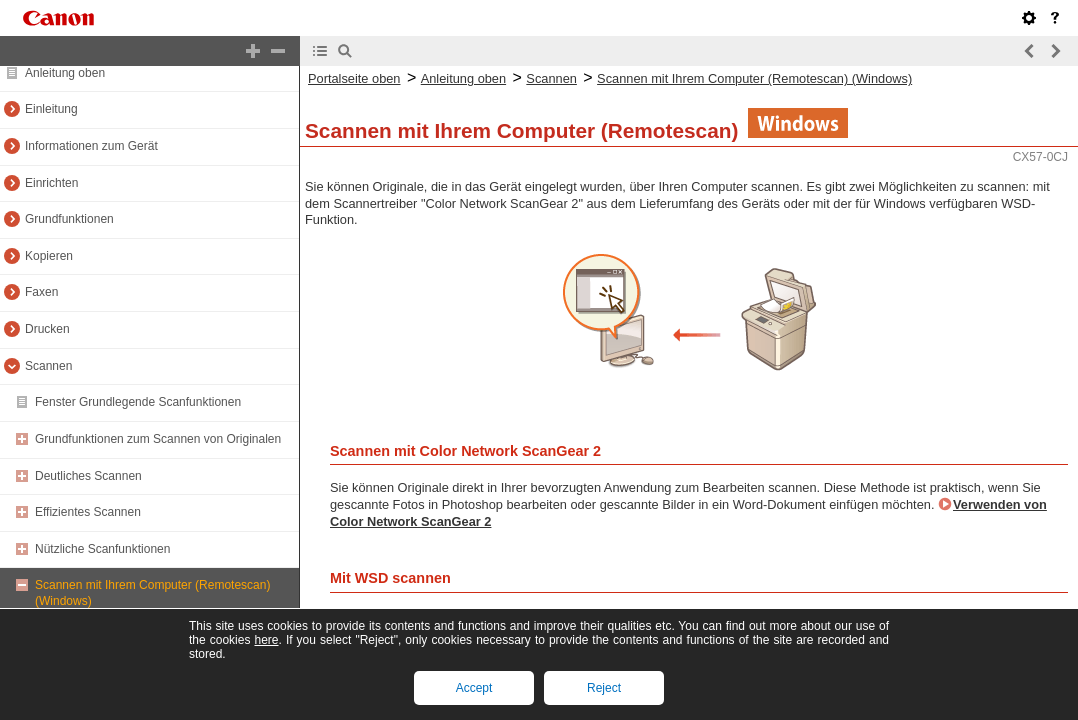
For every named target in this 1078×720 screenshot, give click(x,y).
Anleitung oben (65, 73)
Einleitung (51, 109)
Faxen (41, 292)
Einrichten (51, 183)
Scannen (48, 366)
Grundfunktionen (69, 219)
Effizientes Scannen (88, 512)
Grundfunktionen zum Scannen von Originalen (158, 439)
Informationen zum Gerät (91, 146)
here (266, 640)
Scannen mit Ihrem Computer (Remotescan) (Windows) (754, 78)
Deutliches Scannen (88, 476)
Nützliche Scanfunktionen (102, 549)
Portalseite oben (354, 78)
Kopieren (49, 256)
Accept (474, 688)
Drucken (47, 329)
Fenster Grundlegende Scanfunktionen (138, 402)
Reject (604, 688)
